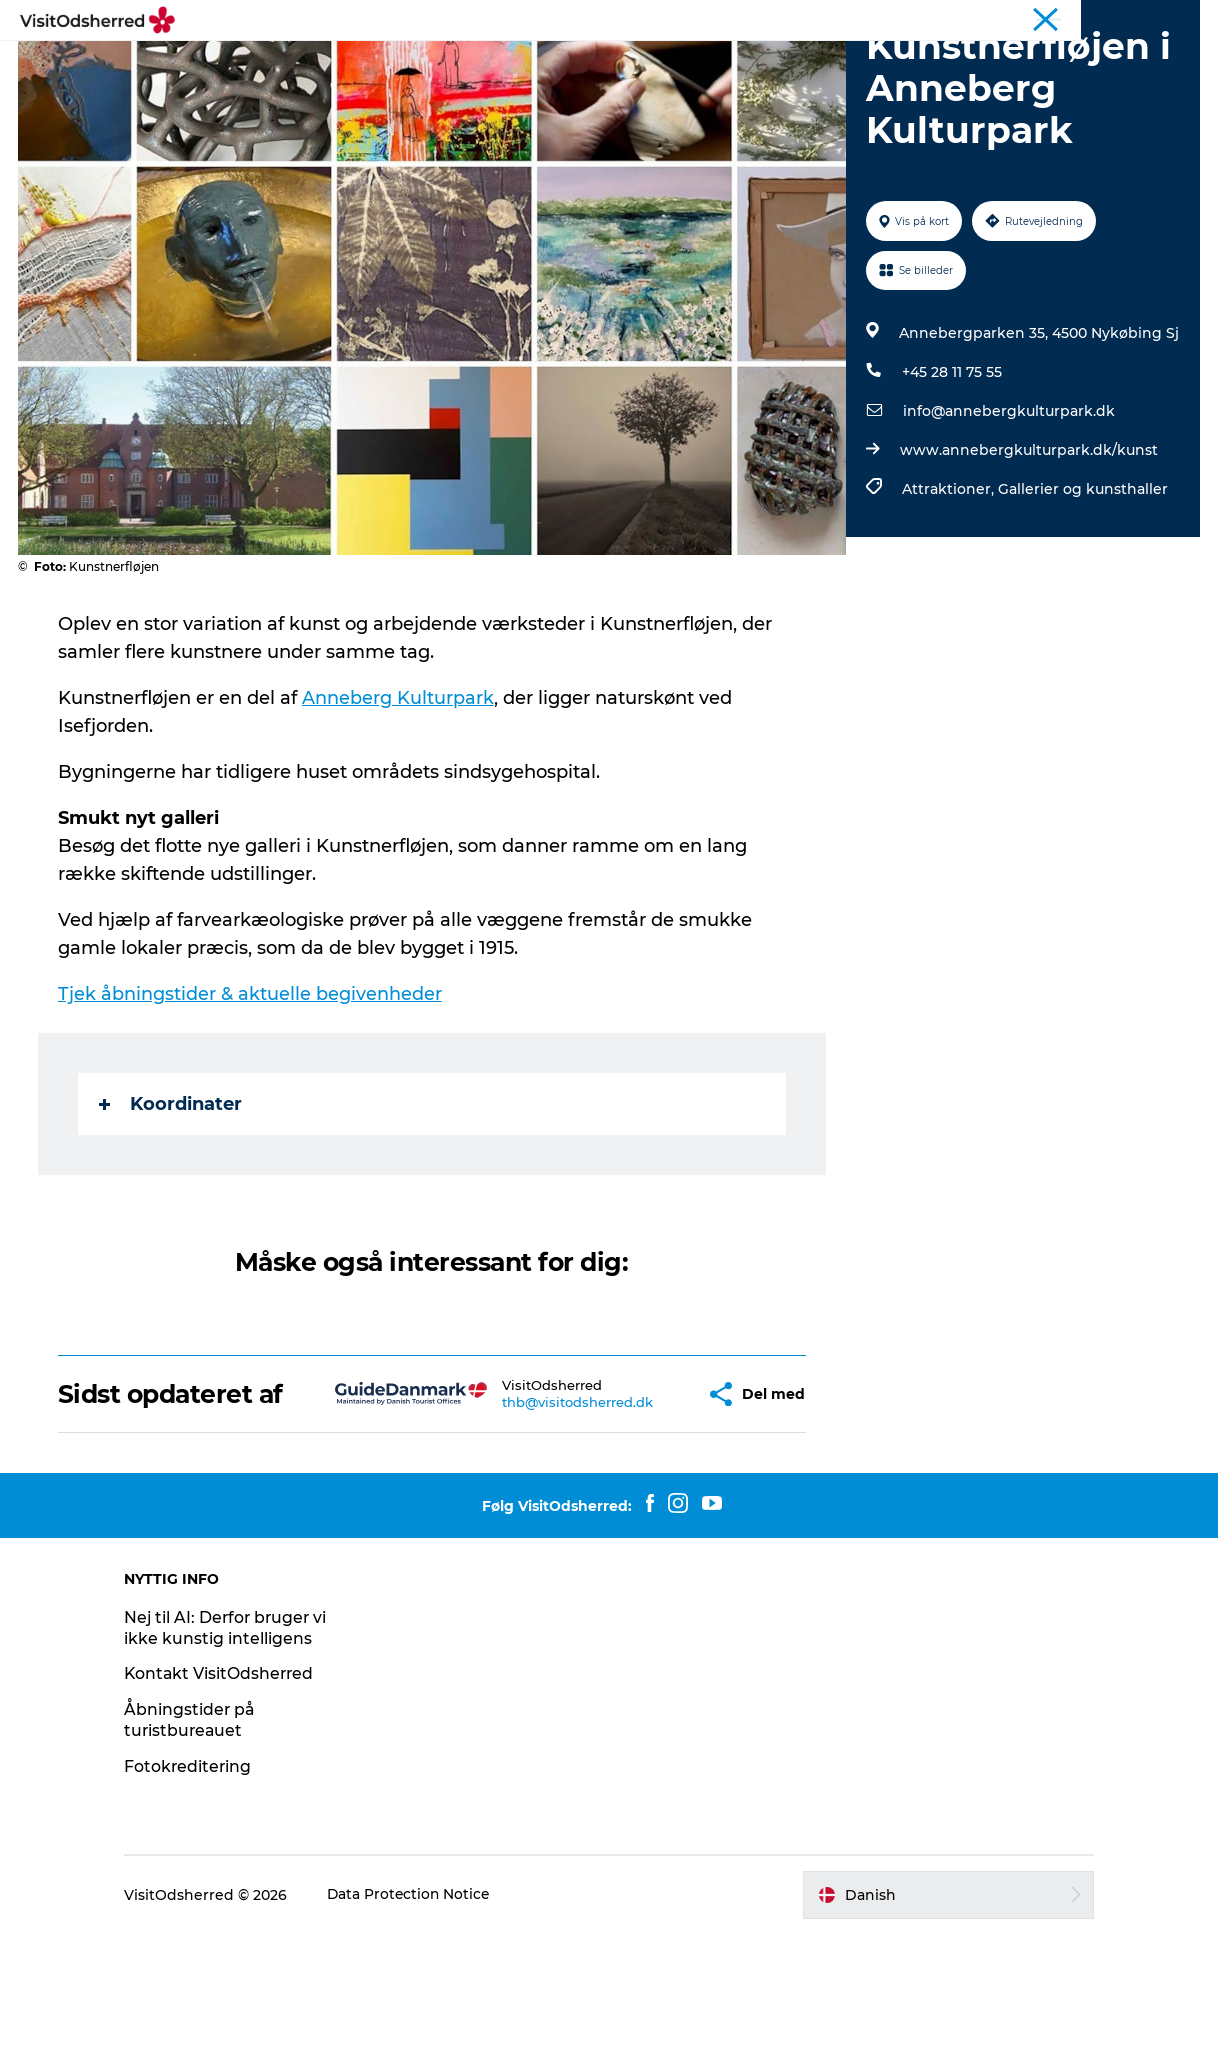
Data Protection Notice (423, 2019)
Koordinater (172, 1199)
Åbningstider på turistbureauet (203, 1844)
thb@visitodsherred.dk (530, 1512)
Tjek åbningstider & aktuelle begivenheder (252, 1089)
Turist (731, 19)
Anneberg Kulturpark (400, 793)
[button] (642, 1503)
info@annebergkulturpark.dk (1008, 506)
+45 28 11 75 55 (951, 467)
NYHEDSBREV (843, 64)
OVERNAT (614, 64)
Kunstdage (800, 19)
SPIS (529, 64)
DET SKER (444, 64)
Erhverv (1175, 19)
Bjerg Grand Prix (901, 19)
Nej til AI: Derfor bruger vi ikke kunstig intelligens (239, 1752)
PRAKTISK (720, 64)
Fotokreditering (201, 1890)
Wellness (995, 19)
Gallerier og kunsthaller (1082, 584)
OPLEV (349, 64)
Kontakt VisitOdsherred (233, 1797)
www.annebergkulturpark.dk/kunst (1028, 545)
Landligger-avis (1086, 19)
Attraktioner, (949, 584)
